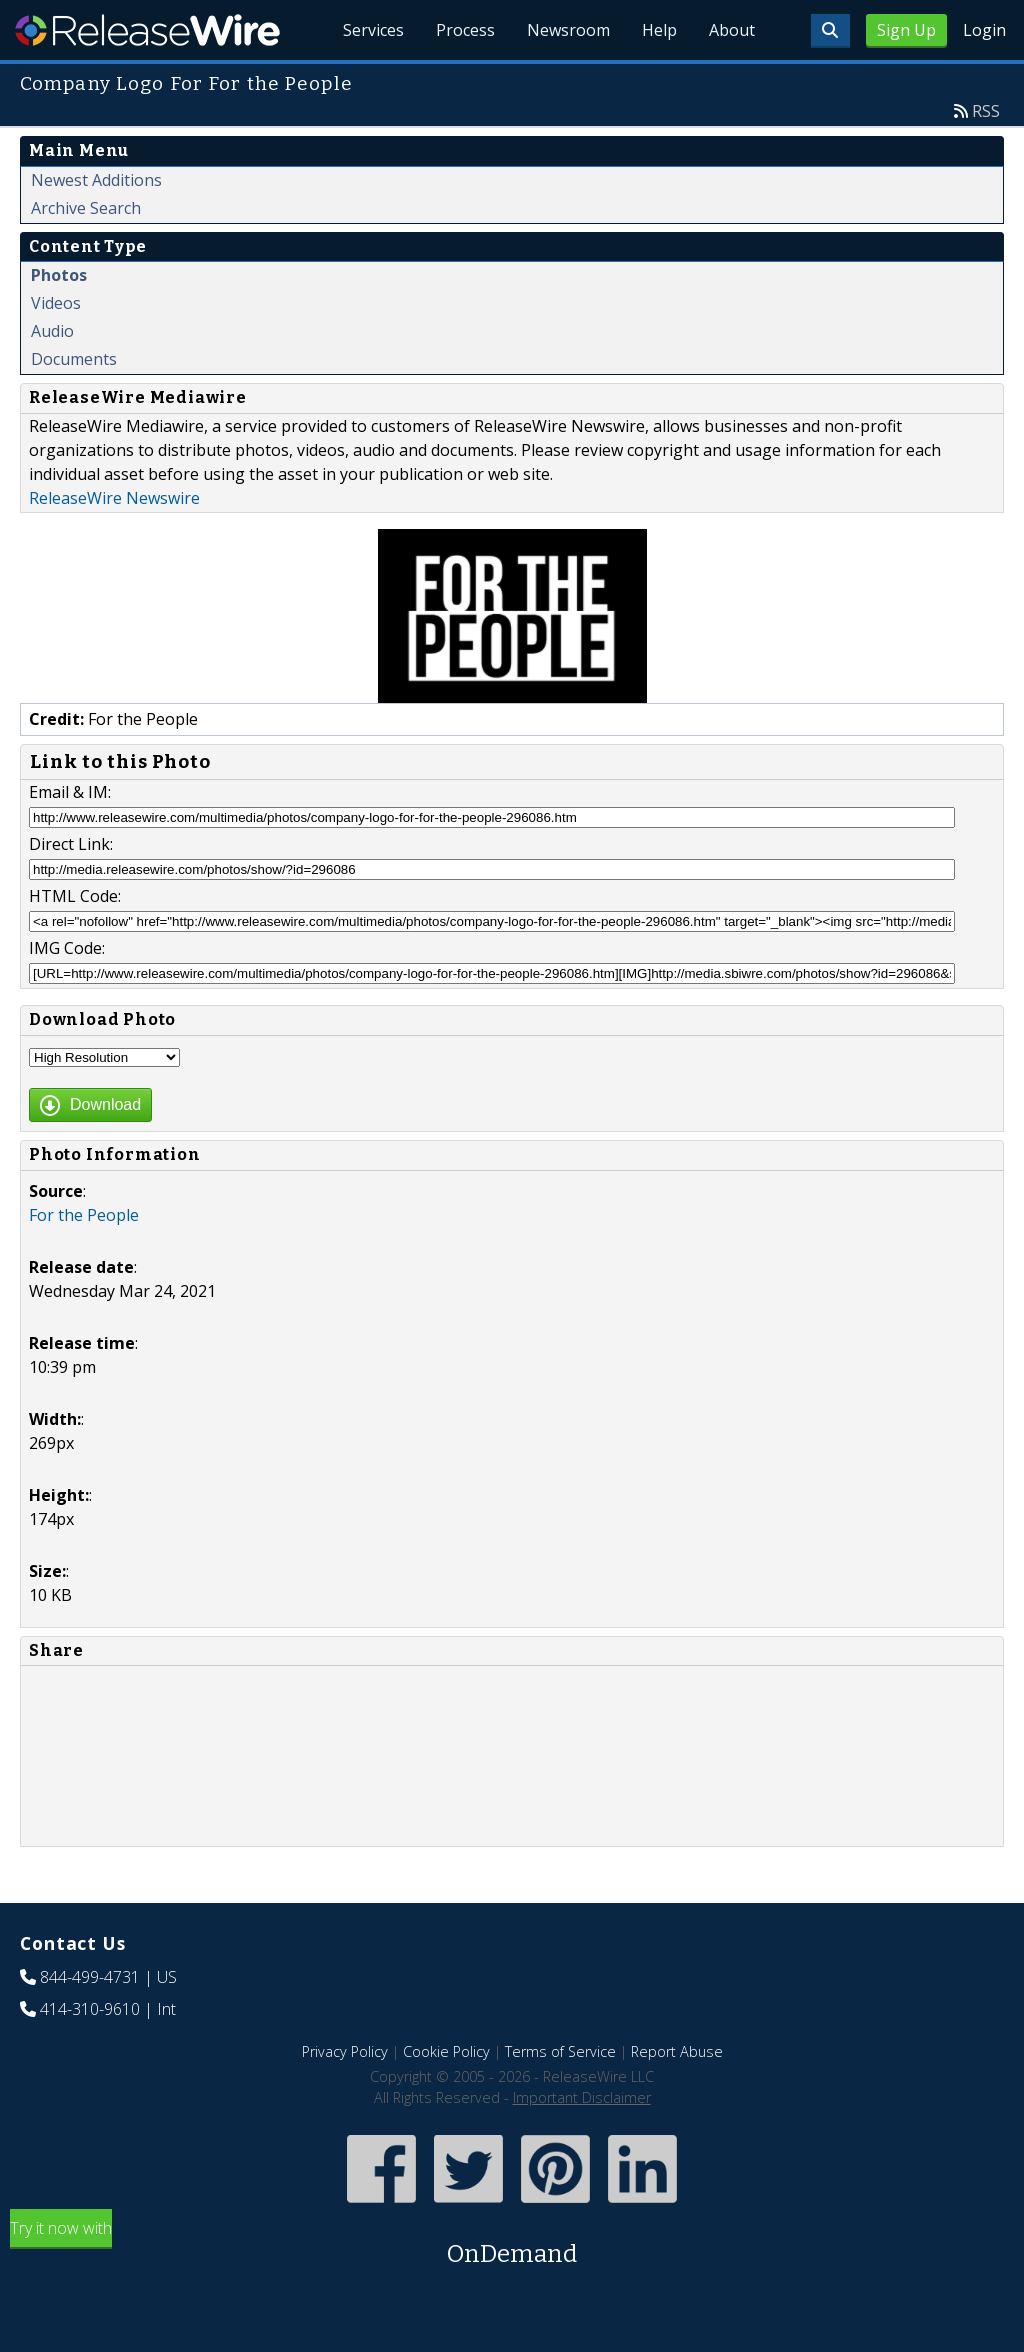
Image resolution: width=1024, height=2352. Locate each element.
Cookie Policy (446, 2051)
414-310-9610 (90, 2009)
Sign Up (906, 30)
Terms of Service (560, 2051)
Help (659, 30)
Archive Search (86, 208)
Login (984, 30)
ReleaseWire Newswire (114, 498)
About (732, 30)
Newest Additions (96, 180)
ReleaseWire (147, 30)
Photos (59, 275)
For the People (84, 1215)
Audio (52, 331)
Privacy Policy (345, 2051)
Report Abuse (677, 2051)
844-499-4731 (90, 1977)
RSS (986, 111)
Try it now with (512, 2244)
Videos (56, 303)
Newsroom (568, 30)
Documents (74, 359)
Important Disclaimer (582, 2097)
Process (465, 30)
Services (373, 30)
